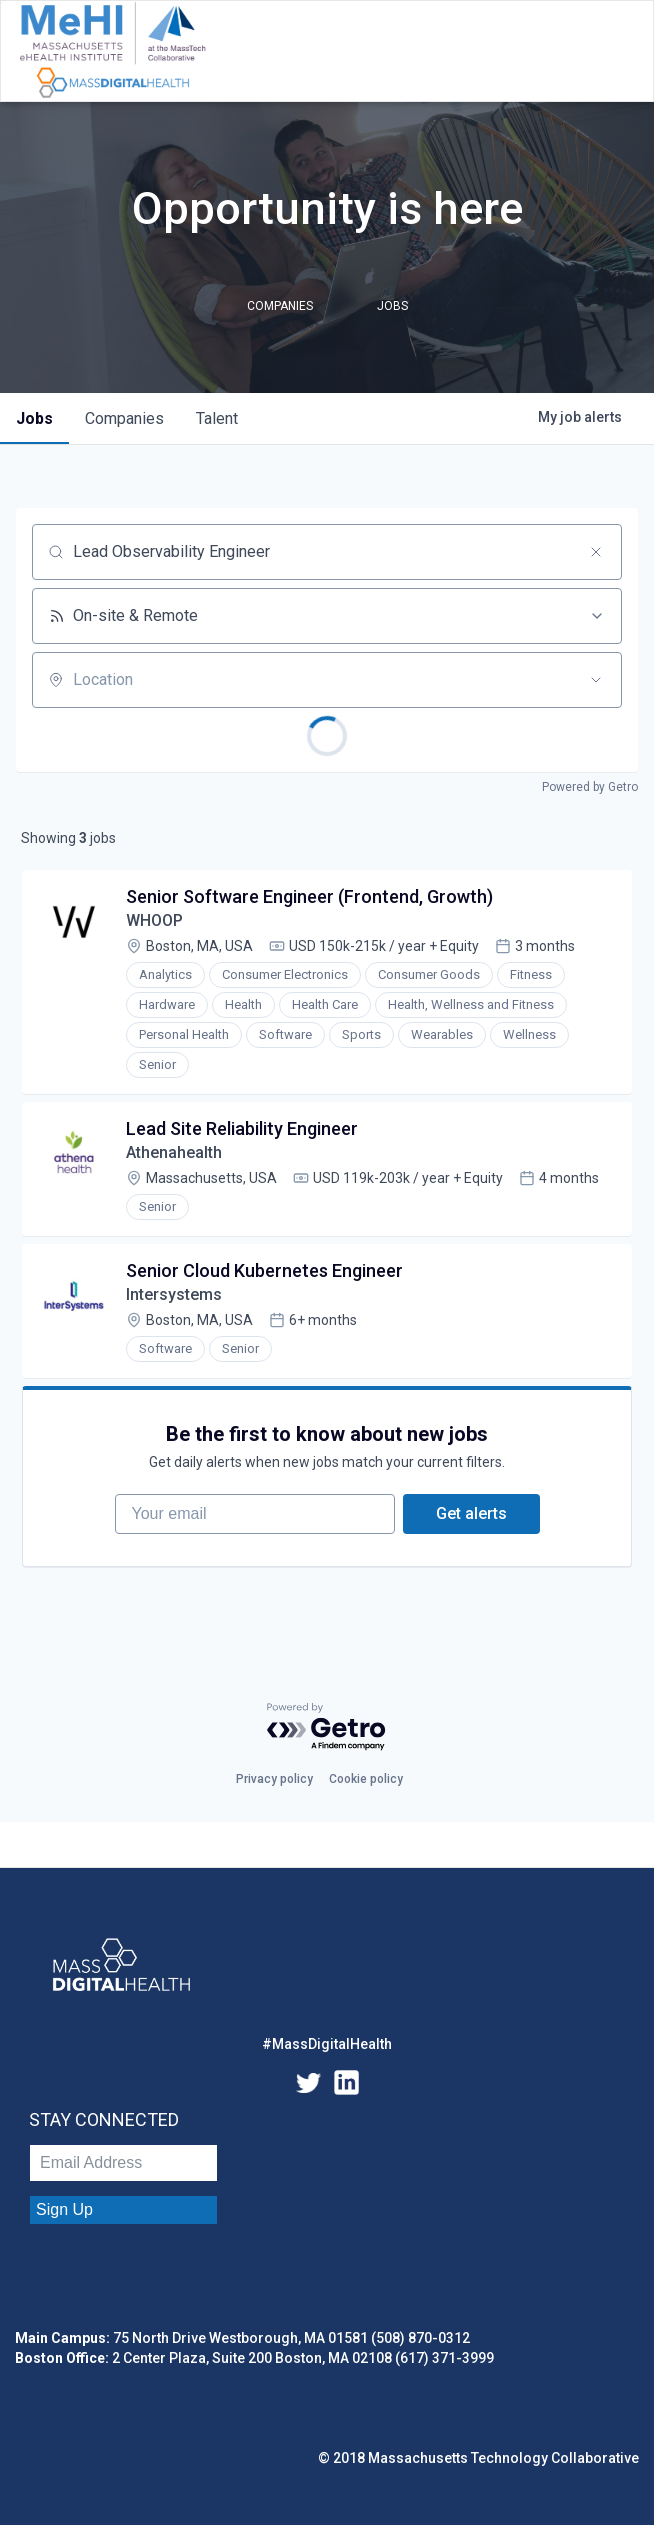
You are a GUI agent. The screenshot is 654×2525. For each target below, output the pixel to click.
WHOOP (154, 920)
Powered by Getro (590, 787)
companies (124, 418)
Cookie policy (366, 1779)
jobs (34, 418)
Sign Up (64, 2209)
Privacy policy (274, 1779)
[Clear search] (596, 552)
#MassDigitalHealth (327, 2044)
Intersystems (174, 1294)
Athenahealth (174, 1152)
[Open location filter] (596, 680)
